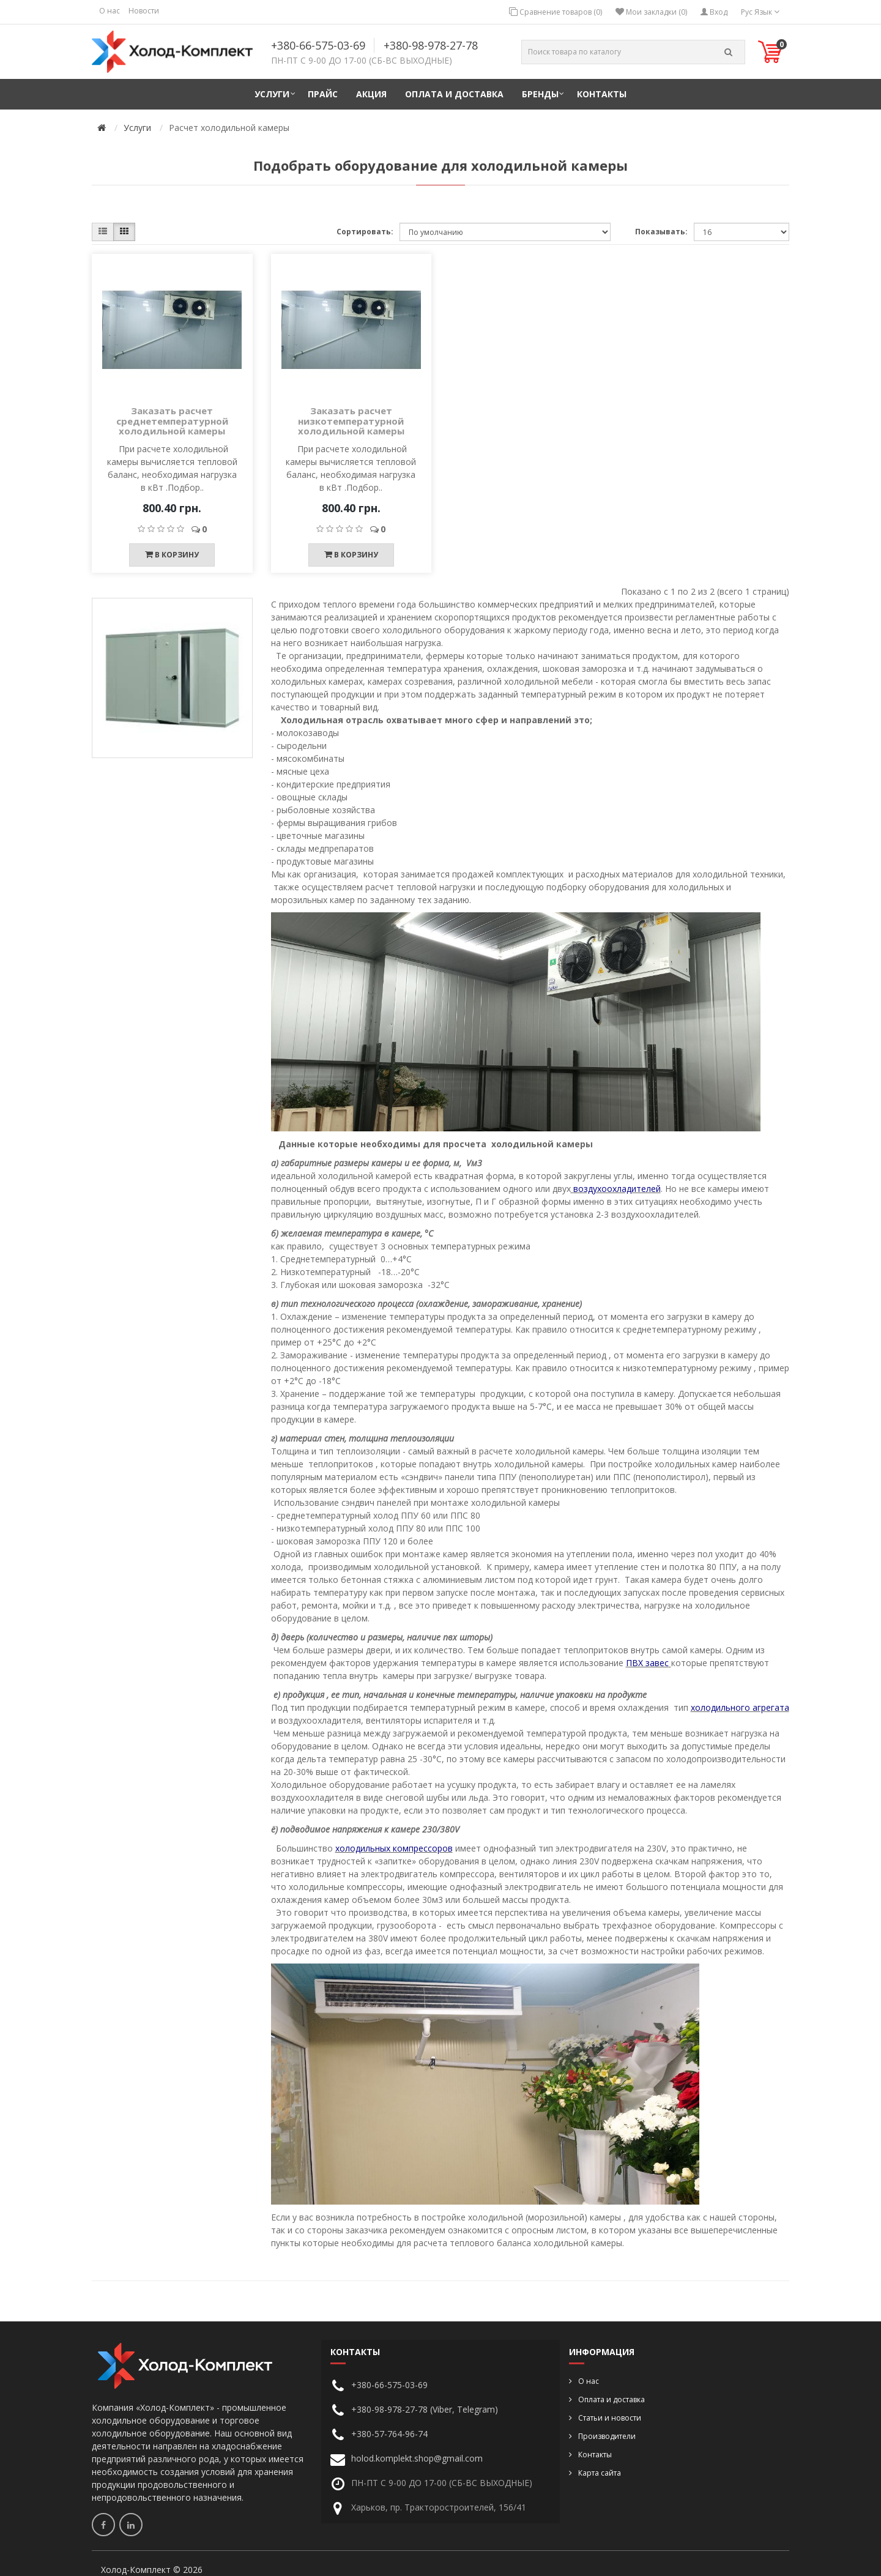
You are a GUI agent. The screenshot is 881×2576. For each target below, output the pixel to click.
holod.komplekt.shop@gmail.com (417, 2458)
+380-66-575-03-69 (318, 45)
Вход (714, 12)
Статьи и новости (609, 2417)
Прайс (323, 94)
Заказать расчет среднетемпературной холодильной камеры (172, 420)
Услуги (272, 94)
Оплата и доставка (454, 94)
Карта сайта (599, 2472)
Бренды (540, 94)
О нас (109, 11)
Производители (607, 2436)
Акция (371, 94)
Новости (143, 11)
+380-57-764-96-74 (389, 2434)
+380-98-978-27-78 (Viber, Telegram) (424, 2409)
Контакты (601, 94)
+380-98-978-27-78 (431, 45)
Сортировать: (364, 231)
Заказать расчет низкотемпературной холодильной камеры (351, 420)
